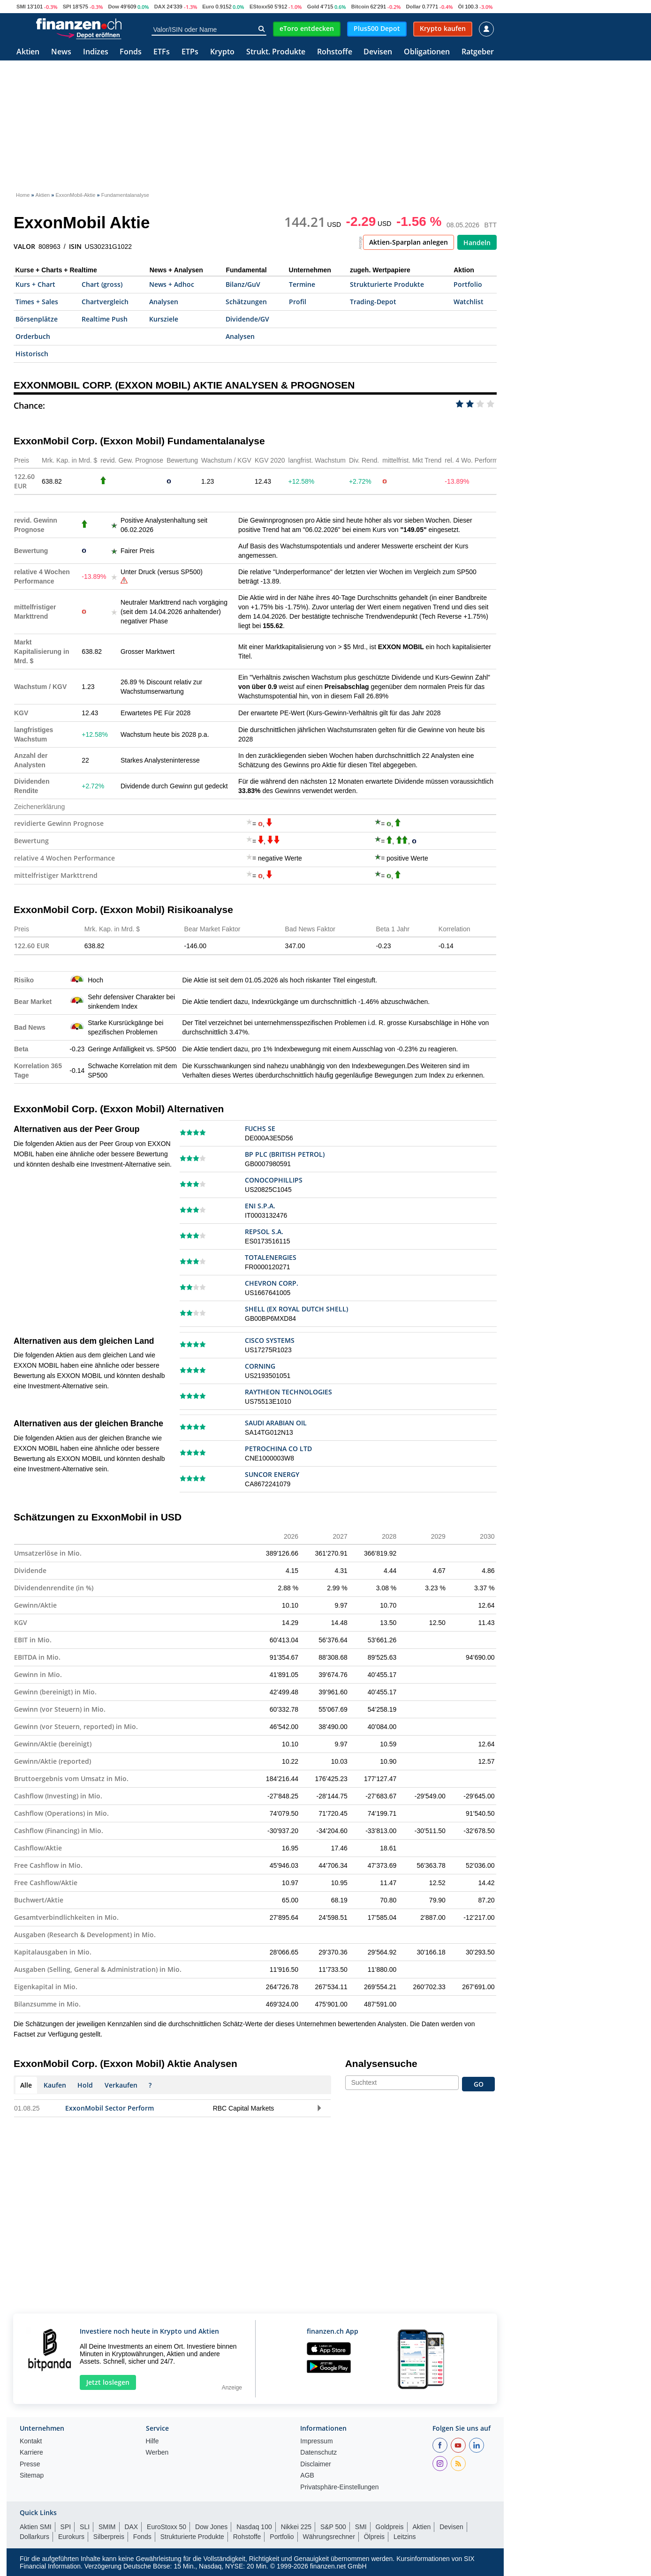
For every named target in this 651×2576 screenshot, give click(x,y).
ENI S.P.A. (260, 1205)
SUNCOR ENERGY (272, 1474)
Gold (313, 6)
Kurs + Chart (35, 284)
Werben (157, 2452)
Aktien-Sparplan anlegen (408, 242)
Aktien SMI (36, 2527)
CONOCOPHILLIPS (274, 1180)
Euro (208, 6)
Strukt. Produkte (275, 52)
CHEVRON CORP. (271, 1283)
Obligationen (427, 52)
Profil (297, 301)
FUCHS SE (260, 1128)
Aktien (27, 52)
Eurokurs (71, 2536)
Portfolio (468, 284)
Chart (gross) (102, 284)
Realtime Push (105, 319)
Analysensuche (381, 2063)
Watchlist (469, 301)
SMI (21, 6)
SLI (85, 2527)
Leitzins (405, 2536)
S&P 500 (333, 2527)
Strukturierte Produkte (387, 284)
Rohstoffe (334, 52)
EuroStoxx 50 (166, 2527)
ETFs (161, 52)
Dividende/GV (247, 319)
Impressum (316, 2441)
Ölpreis (374, 2536)
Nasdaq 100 (254, 2527)
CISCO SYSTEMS (270, 1340)
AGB (307, 2475)
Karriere (31, 2452)
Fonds (131, 52)
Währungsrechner (329, 2536)
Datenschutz (318, 2452)
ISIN (75, 246)
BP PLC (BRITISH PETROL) (285, 1154)
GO (479, 2084)
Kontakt (31, 2441)
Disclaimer (315, 2464)
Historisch (31, 353)
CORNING (260, 1366)
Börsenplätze (36, 319)
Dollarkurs (34, 2536)
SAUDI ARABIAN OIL (276, 1422)
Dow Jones (211, 2527)
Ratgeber (478, 52)
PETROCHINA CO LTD (278, 1448)
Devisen (377, 52)
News (61, 52)
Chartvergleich (105, 301)
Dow (113, 6)
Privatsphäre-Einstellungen (339, 2487)
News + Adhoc (171, 284)
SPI (67, 6)
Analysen (163, 301)
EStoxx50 (261, 6)
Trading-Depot (373, 301)
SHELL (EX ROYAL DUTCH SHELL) (296, 1308)
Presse (30, 2464)
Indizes (95, 52)
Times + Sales (36, 301)
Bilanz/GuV (243, 284)
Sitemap (32, 2475)
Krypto (222, 52)
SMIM (107, 2527)
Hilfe (152, 2441)
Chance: (29, 405)
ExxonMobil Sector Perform (109, 2108)
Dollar (413, 6)
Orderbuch (32, 336)
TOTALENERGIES (270, 1257)
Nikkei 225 (296, 2527)
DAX (160, 6)
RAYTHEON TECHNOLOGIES (288, 1391)
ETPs (190, 52)
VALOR (24, 246)
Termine (302, 284)
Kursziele (163, 319)
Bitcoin (360, 6)
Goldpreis (390, 2527)
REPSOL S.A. (264, 1231)
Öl (461, 6)
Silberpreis (108, 2536)
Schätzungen (246, 301)
